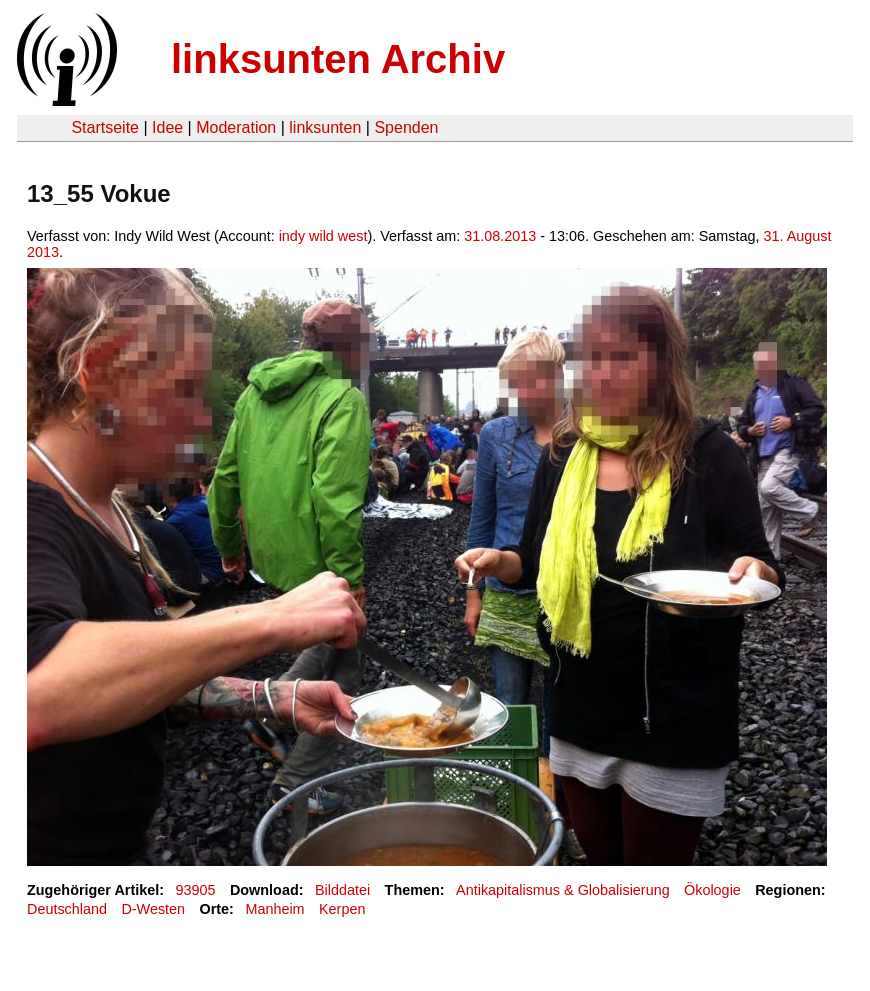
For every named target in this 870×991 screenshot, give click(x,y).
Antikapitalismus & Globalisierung (563, 890)
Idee (167, 127)
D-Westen (153, 909)
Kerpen (342, 909)
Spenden (406, 127)
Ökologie (712, 890)
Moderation (236, 127)
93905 (196, 890)
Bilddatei (342, 890)
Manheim (274, 909)
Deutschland (67, 909)
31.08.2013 (500, 236)
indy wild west (323, 236)
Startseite (105, 127)
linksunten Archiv (338, 59)
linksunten (325, 127)
